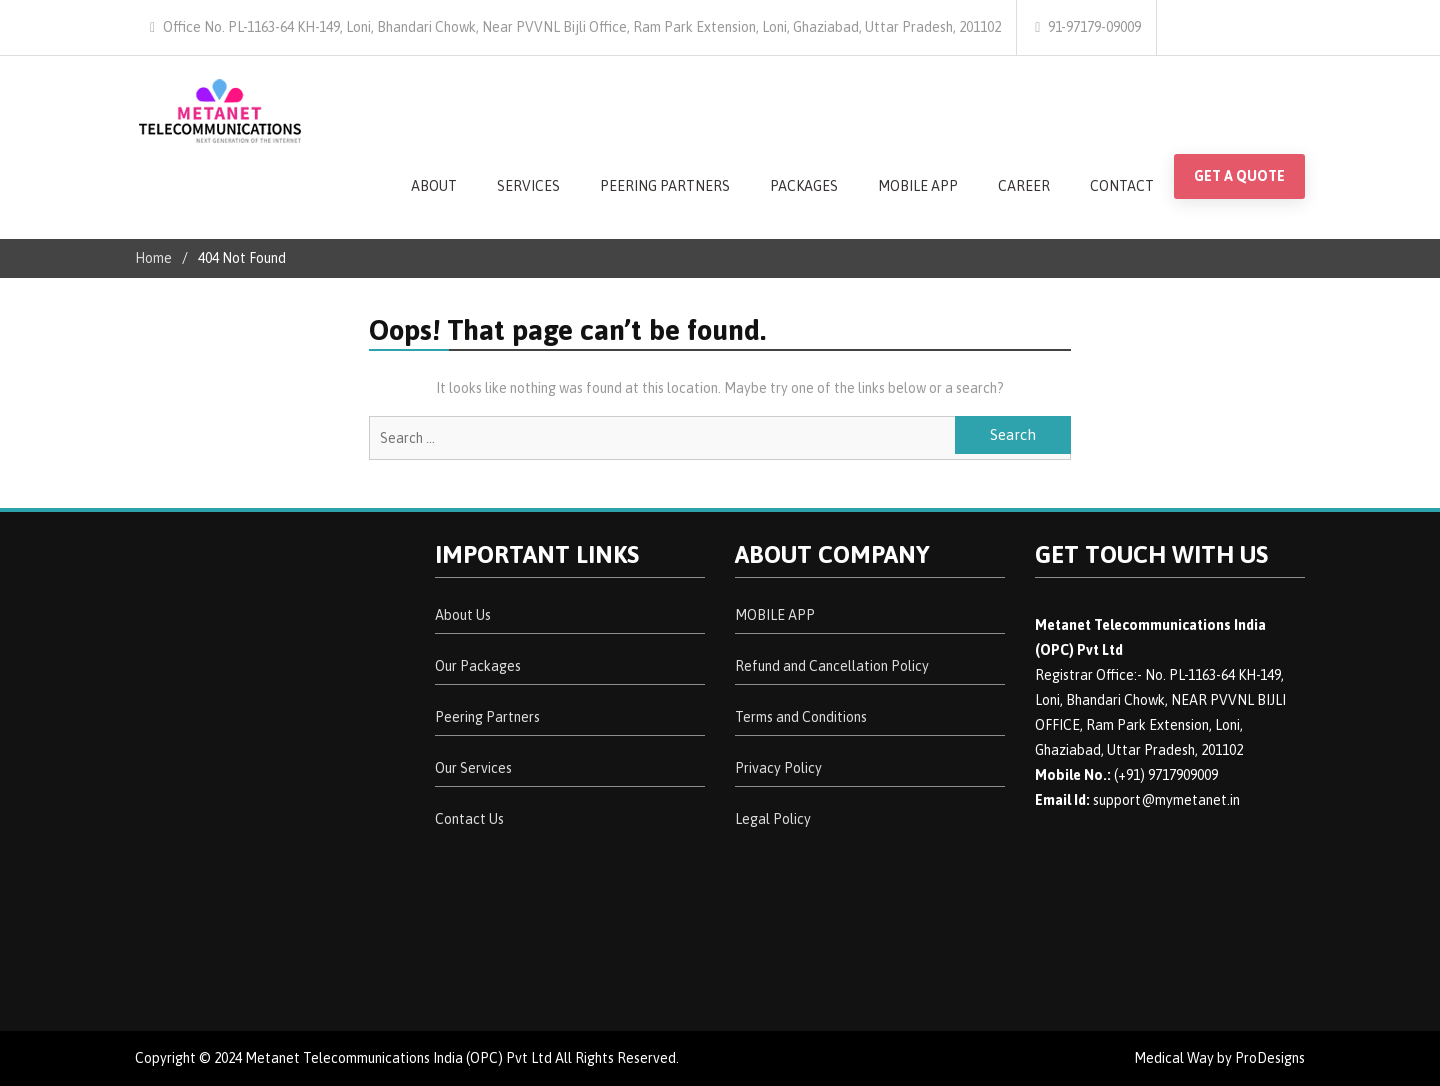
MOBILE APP (918, 186)
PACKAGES (804, 186)
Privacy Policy (778, 768)
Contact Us (469, 819)
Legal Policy (773, 819)
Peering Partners (487, 717)
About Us (463, 615)
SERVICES (528, 186)
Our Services (473, 768)
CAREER (1024, 186)
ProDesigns (1270, 1058)
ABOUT (434, 186)
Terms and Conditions (801, 717)
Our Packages (478, 666)
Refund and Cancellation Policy (832, 666)
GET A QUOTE (1239, 176)
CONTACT (1122, 186)
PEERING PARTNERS (665, 186)
